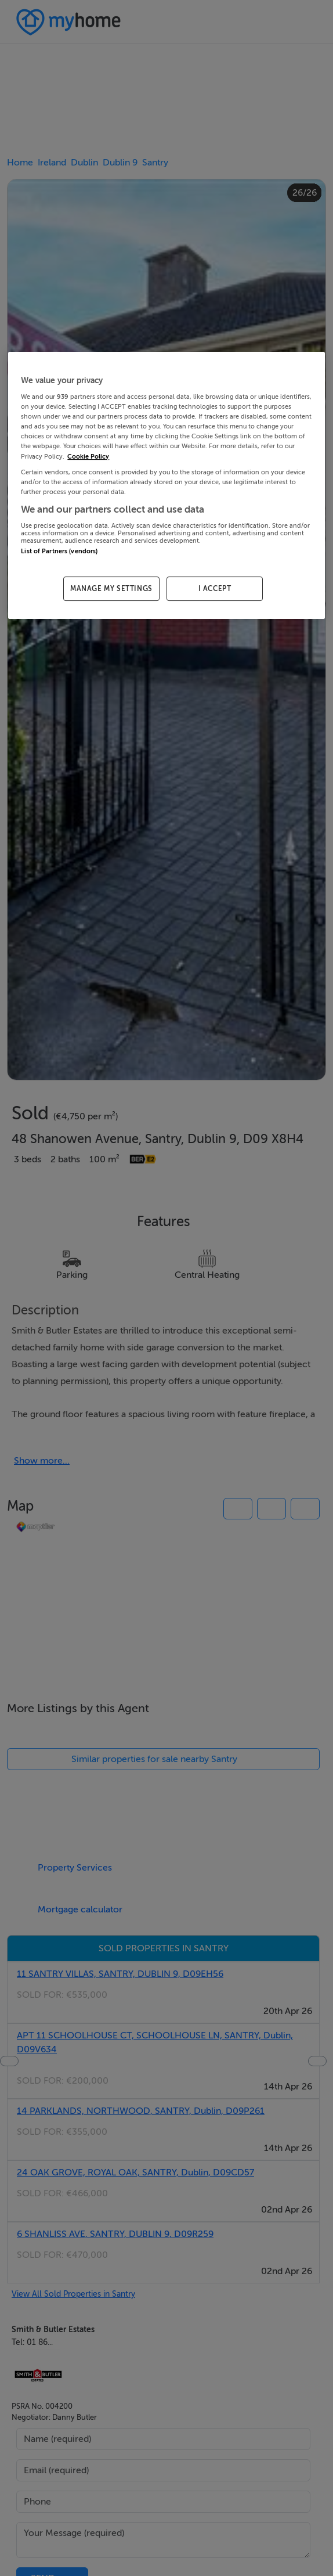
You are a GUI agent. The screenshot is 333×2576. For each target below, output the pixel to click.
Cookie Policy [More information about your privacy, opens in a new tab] (88, 456)
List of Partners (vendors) (59, 551)
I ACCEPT (214, 589)
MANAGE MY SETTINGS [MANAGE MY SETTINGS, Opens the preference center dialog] (111, 589)
